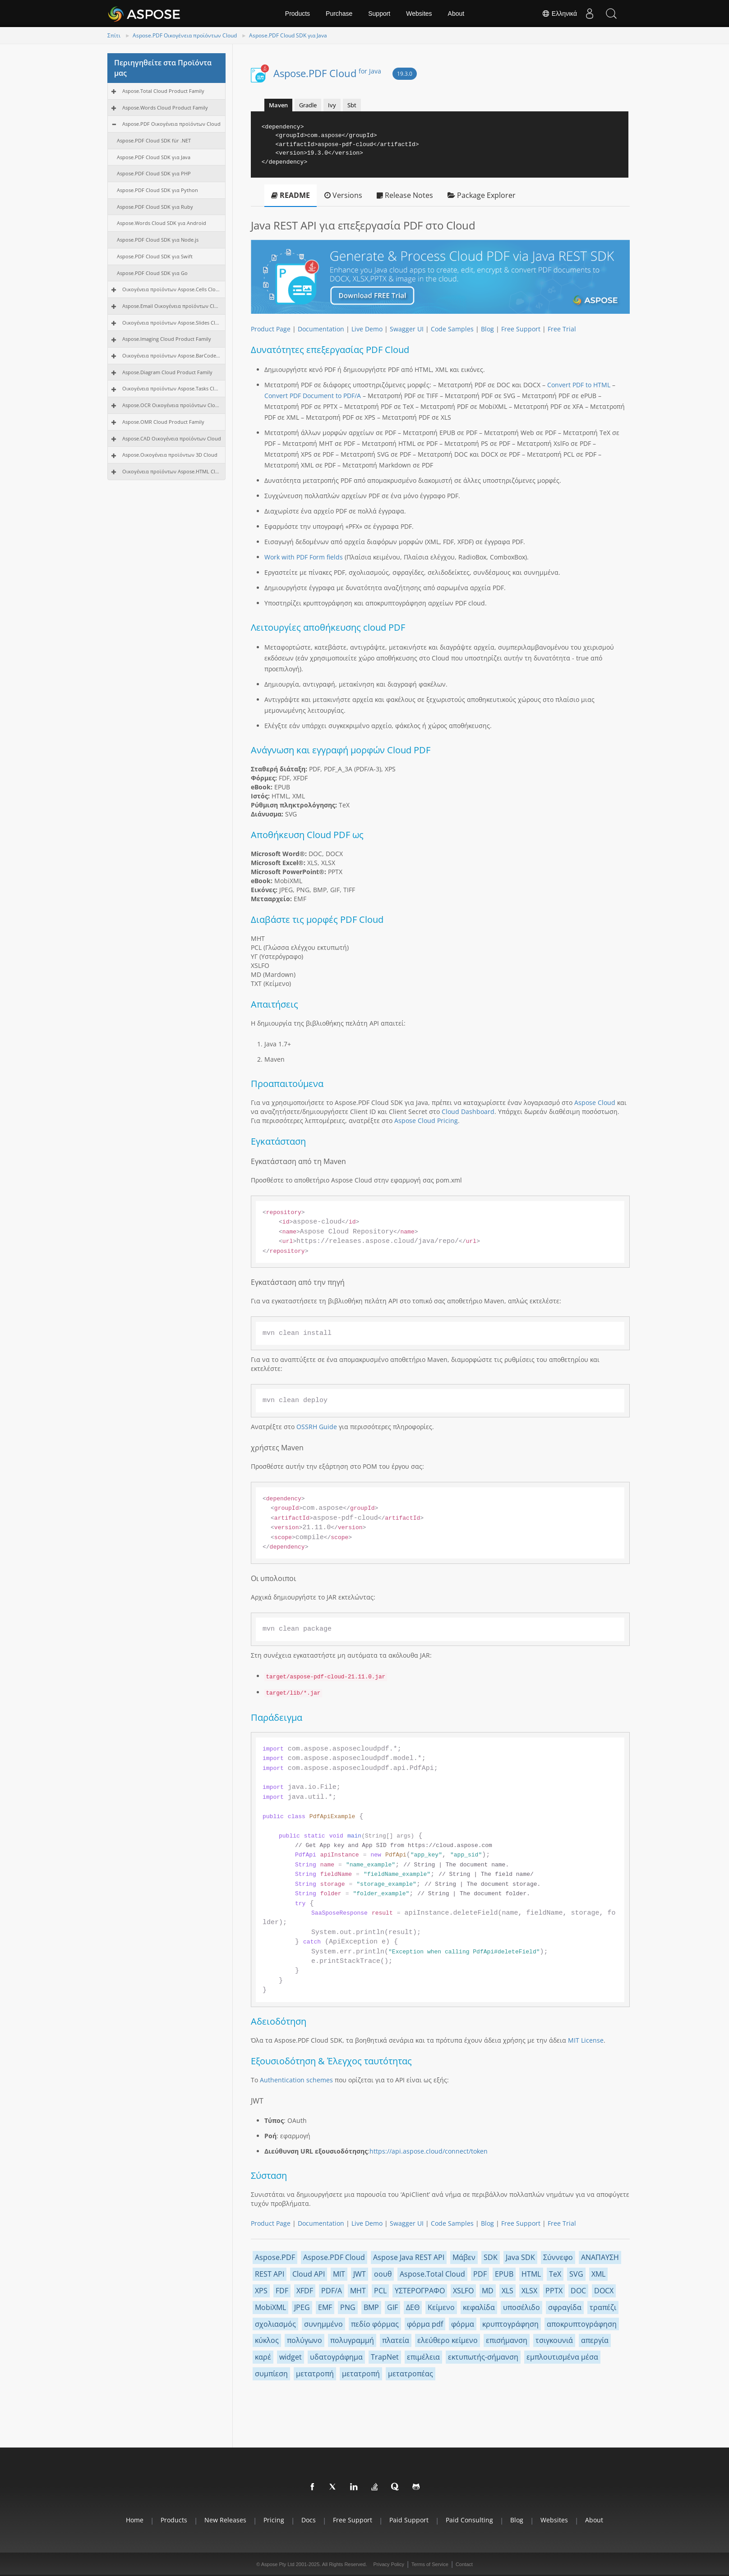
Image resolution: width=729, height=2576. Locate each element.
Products (297, 13)
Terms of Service (429, 2564)
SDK (491, 2257)
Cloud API (308, 2274)
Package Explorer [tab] (482, 195)
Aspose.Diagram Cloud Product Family (167, 372)
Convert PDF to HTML (578, 384)
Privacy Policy (389, 2564)
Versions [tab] (343, 195)
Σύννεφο (558, 2257)
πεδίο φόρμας (375, 2324)
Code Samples (452, 329)
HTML (531, 2274)
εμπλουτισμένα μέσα (562, 2357)
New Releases (225, 2520)
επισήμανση (506, 2340)
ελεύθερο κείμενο (447, 2340)
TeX (555, 2274)
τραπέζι (603, 2307)
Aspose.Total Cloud (432, 2274)
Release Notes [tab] (405, 195)
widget (290, 2357)
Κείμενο (441, 2307)
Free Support (520, 329)
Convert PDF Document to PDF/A (312, 395)
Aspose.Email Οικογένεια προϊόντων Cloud (171, 306)
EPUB (504, 2274)
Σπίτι (113, 35)
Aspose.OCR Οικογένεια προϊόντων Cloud (171, 405)
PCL (380, 2291)
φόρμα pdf (425, 2324)
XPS (261, 2291)
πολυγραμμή (352, 2340)
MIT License (586, 2040)
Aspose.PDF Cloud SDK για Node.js (157, 239)
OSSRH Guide (316, 1426)
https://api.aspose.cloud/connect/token (428, 2151)
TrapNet (385, 2357)
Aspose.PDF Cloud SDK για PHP (154, 173)
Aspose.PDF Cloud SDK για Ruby (155, 206)
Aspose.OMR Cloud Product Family (163, 421)
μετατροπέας (410, 2374)
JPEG (302, 2307)
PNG (347, 2307)
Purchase (339, 13)
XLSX (529, 2291)
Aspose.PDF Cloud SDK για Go (152, 273)
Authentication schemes (296, 2080)
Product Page (271, 329)
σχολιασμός (275, 2324)
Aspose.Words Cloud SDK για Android (161, 223)
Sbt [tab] (351, 105)
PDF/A (331, 2291)
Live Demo (367, 329)
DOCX (604, 2291)
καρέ (263, 2357)
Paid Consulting (469, 2520)
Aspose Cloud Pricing (426, 1120)
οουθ (383, 2274)
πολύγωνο (304, 2340)
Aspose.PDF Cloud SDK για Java (288, 35)
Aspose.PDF (275, 2257)
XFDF (304, 2291)
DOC (578, 2291)
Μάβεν (463, 2257)
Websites (419, 13)
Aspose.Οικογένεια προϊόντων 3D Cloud (169, 454)
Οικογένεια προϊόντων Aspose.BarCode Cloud (171, 355)
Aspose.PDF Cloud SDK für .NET (154, 140)
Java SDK (520, 2257)
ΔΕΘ (413, 2307)
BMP (371, 2307)
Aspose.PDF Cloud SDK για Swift (155, 256)
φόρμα (462, 2324)
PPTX (554, 2291)
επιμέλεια (423, 2357)
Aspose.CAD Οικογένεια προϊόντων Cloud (171, 438)
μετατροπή (315, 2374)
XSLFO (463, 2291)
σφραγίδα (564, 2307)
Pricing (273, 2520)
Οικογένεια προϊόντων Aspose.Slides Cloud (171, 322)
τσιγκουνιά (554, 2340)
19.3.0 (404, 74)
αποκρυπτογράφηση (582, 2324)
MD (488, 2291)
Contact (464, 2564)
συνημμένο (323, 2324)
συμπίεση (271, 2374)
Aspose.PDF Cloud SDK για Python (157, 190)
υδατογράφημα (336, 2357)
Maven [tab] (278, 105)
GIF (392, 2307)
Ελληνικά (556, 13)
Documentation (321, 329)
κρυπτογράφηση (510, 2324)
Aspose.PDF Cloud (327, 73)
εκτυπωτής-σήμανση (483, 2357)
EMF (325, 2307)
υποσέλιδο (521, 2307)
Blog (487, 329)
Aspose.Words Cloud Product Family (165, 107)
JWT (359, 2274)
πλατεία (395, 2340)
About (456, 13)
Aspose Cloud (594, 1102)
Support (379, 13)
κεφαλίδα (479, 2307)
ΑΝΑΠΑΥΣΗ (600, 2257)
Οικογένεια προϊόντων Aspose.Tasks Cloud (171, 388)
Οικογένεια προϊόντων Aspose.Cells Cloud (171, 289)
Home (134, 2520)
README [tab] (290, 195)
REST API (269, 2274)
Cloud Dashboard (468, 1111)
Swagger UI (407, 329)
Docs (308, 2520)
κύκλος (267, 2340)
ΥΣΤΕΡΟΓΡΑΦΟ (420, 2291)
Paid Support (409, 2520)
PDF (480, 2274)
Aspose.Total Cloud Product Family (163, 90)
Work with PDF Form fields (303, 557)
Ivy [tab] (332, 105)
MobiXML (270, 2307)
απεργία (595, 2340)
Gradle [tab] (308, 105)
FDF (282, 2291)
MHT (358, 2291)
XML (598, 2274)
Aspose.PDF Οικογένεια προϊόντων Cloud (185, 35)
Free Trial (562, 329)
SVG (576, 2274)
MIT (339, 2274)
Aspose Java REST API (408, 2257)
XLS (507, 2291)
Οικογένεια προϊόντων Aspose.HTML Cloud (171, 471)
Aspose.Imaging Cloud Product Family (166, 338)
